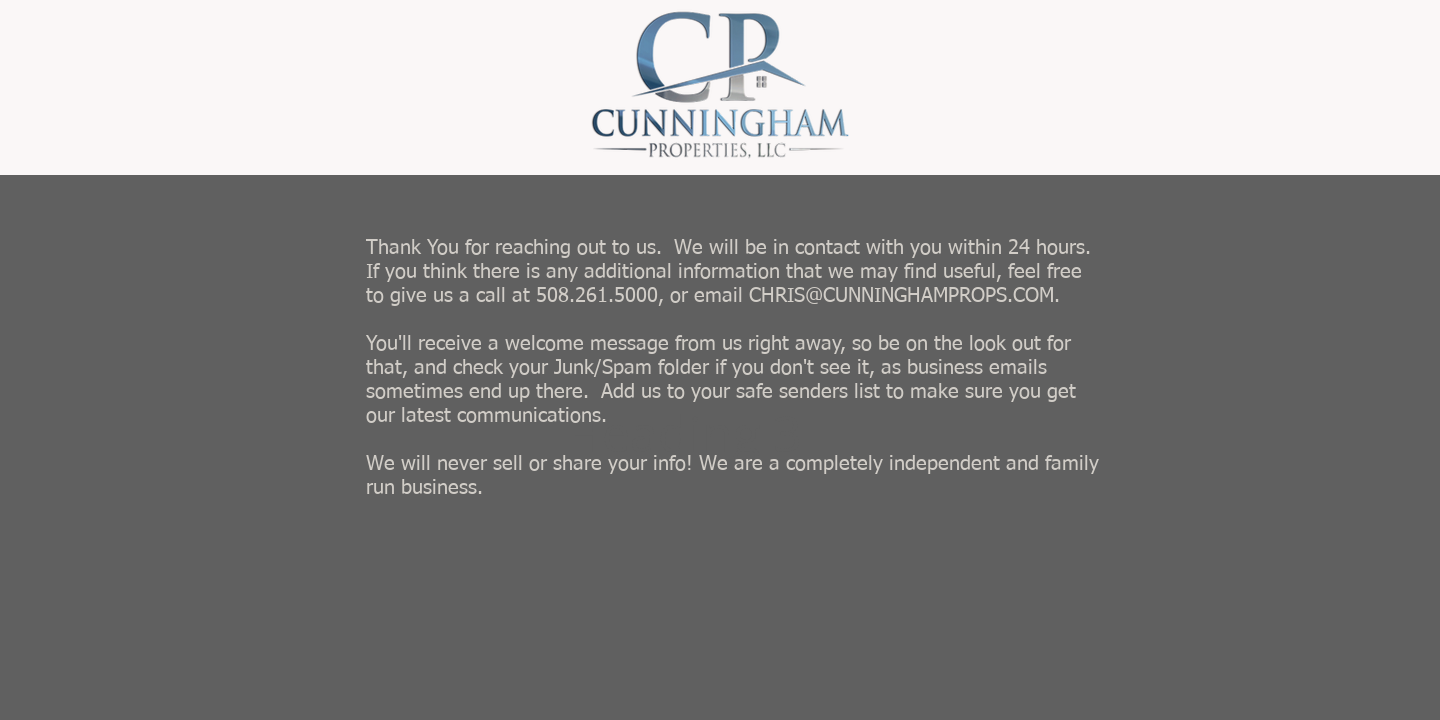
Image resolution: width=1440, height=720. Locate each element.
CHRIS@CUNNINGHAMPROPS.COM (901, 296)
